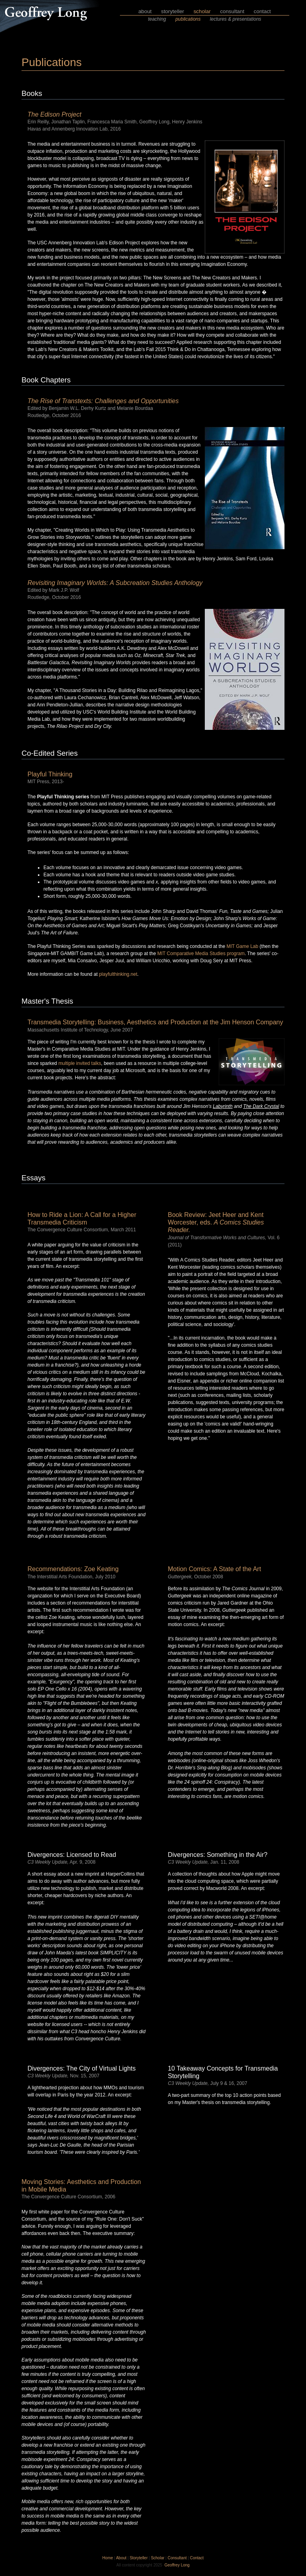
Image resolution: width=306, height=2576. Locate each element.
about (144, 11)
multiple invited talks (79, 1063)
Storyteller (138, 2558)
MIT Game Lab (242, 946)
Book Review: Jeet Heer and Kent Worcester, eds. (216, 1222)
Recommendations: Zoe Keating (73, 1569)
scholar (202, 11)
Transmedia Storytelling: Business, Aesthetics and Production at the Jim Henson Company (155, 1022)
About (121, 2558)
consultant (232, 11)
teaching (157, 19)
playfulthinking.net (118, 974)
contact (262, 11)
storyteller (172, 11)
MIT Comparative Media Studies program (201, 953)
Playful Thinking (50, 774)
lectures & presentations (235, 19)
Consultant (177, 2558)
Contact (197, 2558)
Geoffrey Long (177, 2565)
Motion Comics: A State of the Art (214, 1569)
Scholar (158, 2558)
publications (187, 19)
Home (107, 2558)
